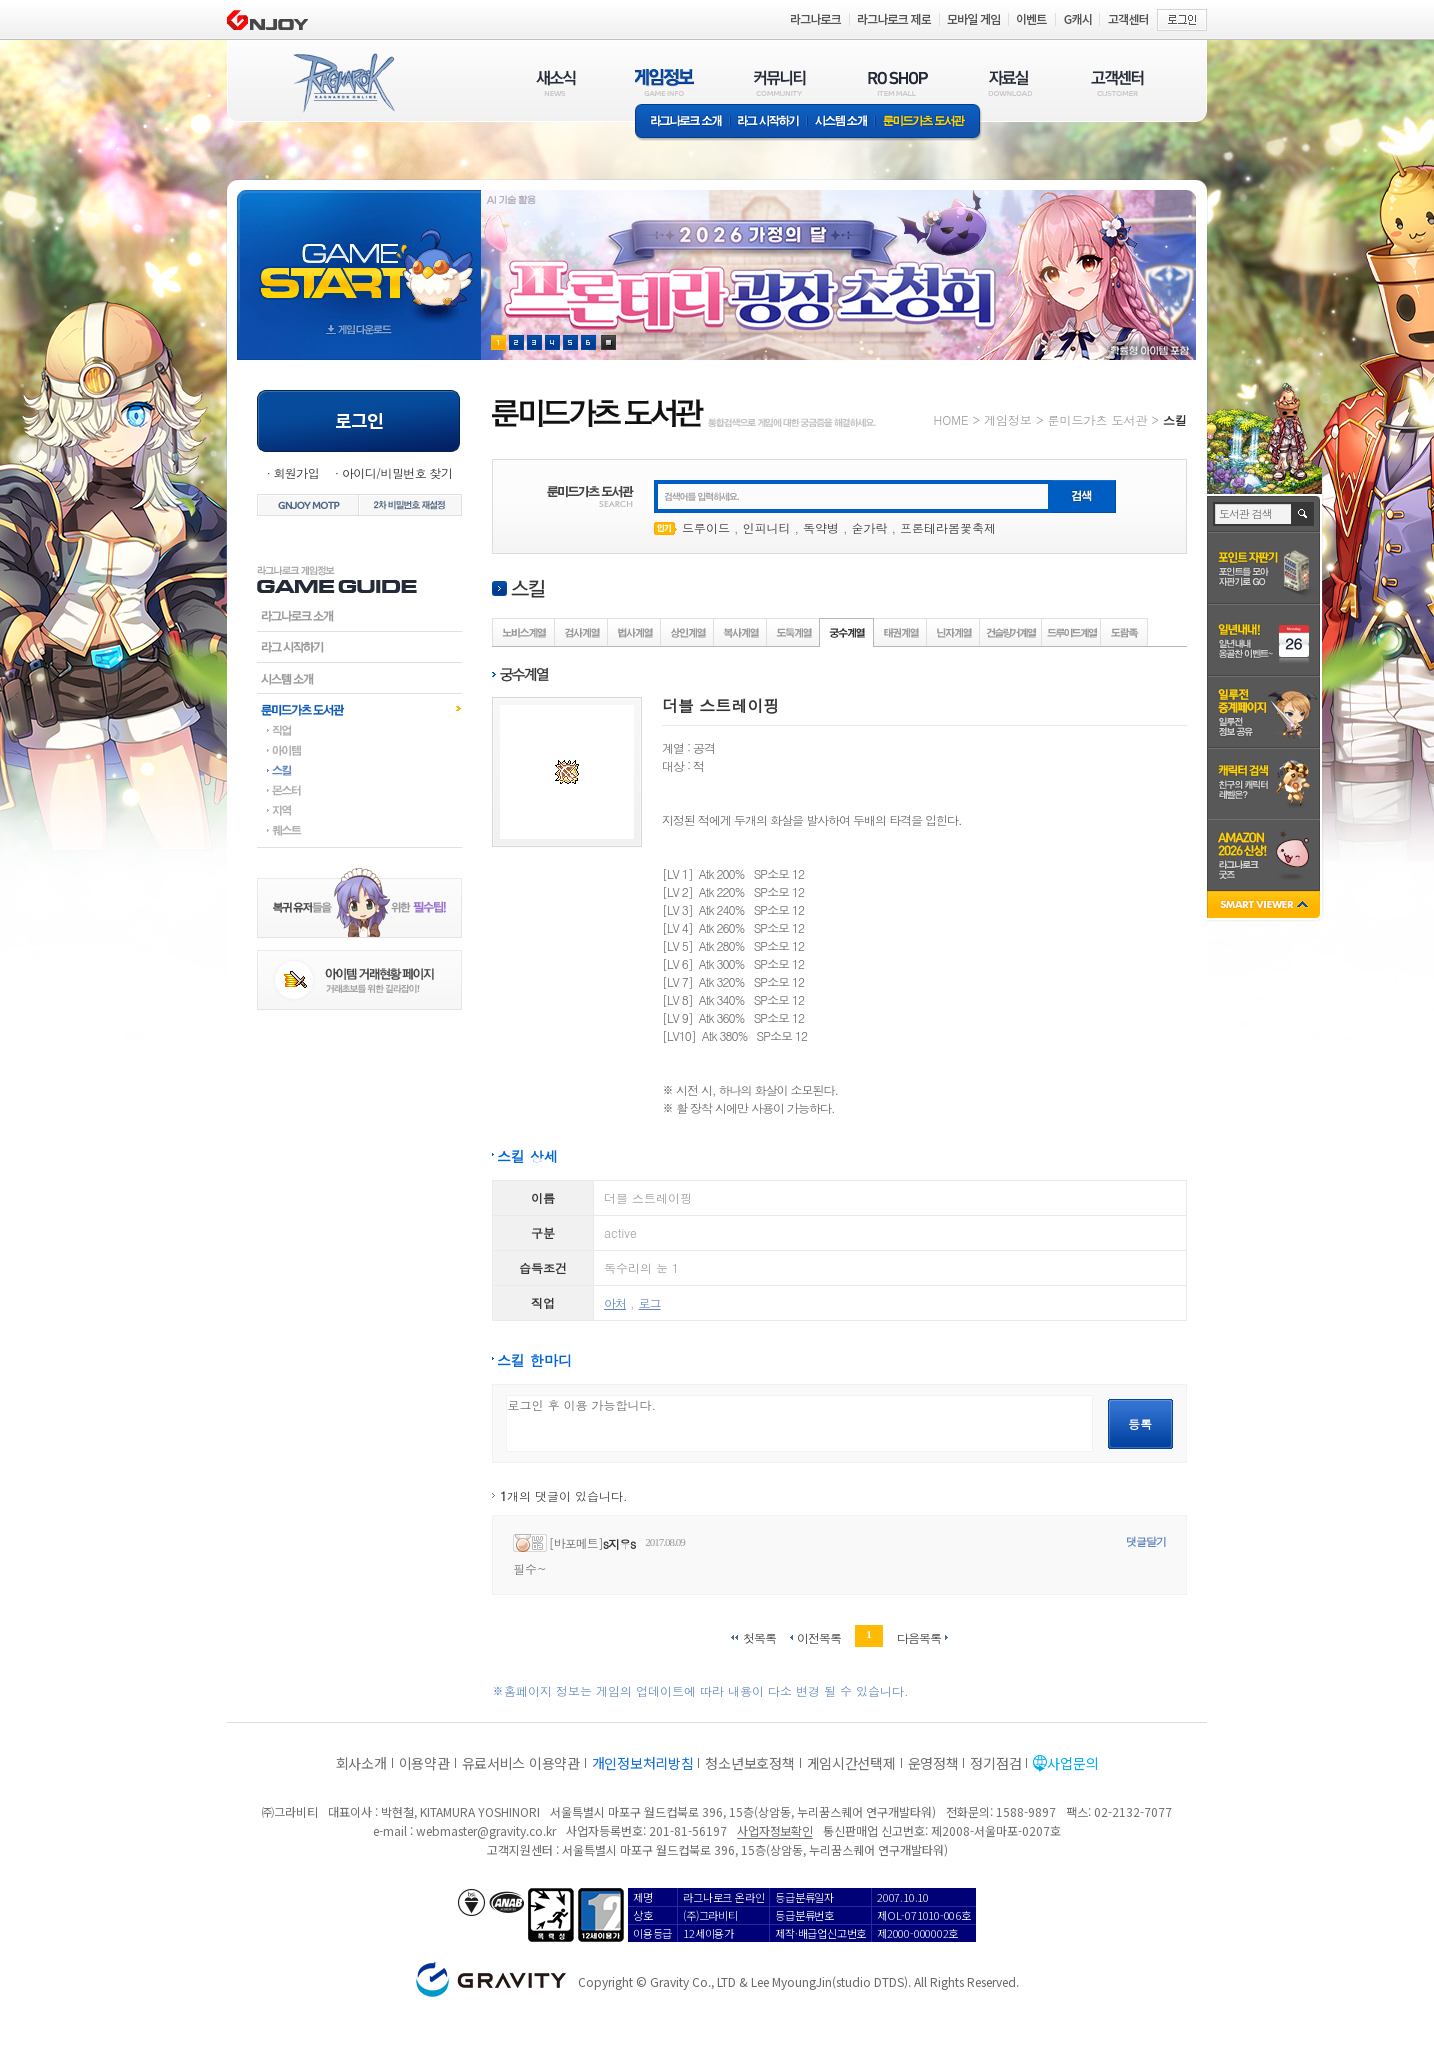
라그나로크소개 (682, 122)
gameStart (359, 256)
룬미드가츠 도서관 (928, 122)
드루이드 (706, 527)
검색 (1303, 514)
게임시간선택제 (851, 1763)
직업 (359, 730)
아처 (615, 1302)
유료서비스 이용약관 (521, 1763)
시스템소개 (841, 122)
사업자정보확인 (774, 1830)
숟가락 (870, 527)
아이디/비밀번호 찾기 (397, 472)
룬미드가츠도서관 (359, 709)
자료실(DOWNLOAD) (1009, 82)
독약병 (821, 527)
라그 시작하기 (768, 122)
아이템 (359, 750)
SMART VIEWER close (1265, 906)
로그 (650, 1302)
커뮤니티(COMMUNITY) (780, 82)
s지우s (619, 1543)
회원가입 (296, 472)
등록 (1140, 1423)
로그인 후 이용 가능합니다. (799, 1423)
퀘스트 (359, 830)
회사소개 (361, 1763)
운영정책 (933, 1763)
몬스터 (359, 790)
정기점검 (995, 1763)
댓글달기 (1146, 1541)
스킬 (359, 770)
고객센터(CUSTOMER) (1117, 82)
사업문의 (1072, 1763)
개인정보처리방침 (643, 1763)
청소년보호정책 (749, 1763)
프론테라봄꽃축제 (948, 527)
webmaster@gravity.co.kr (486, 1830)
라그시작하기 (359, 647)
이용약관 (424, 1763)
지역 (359, 810)
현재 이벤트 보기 (608, 342)
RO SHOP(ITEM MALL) (898, 82)
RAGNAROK (343, 83)
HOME (951, 419)
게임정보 (1008, 419)
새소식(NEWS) (556, 82)
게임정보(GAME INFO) (664, 82)
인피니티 (767, 527)
